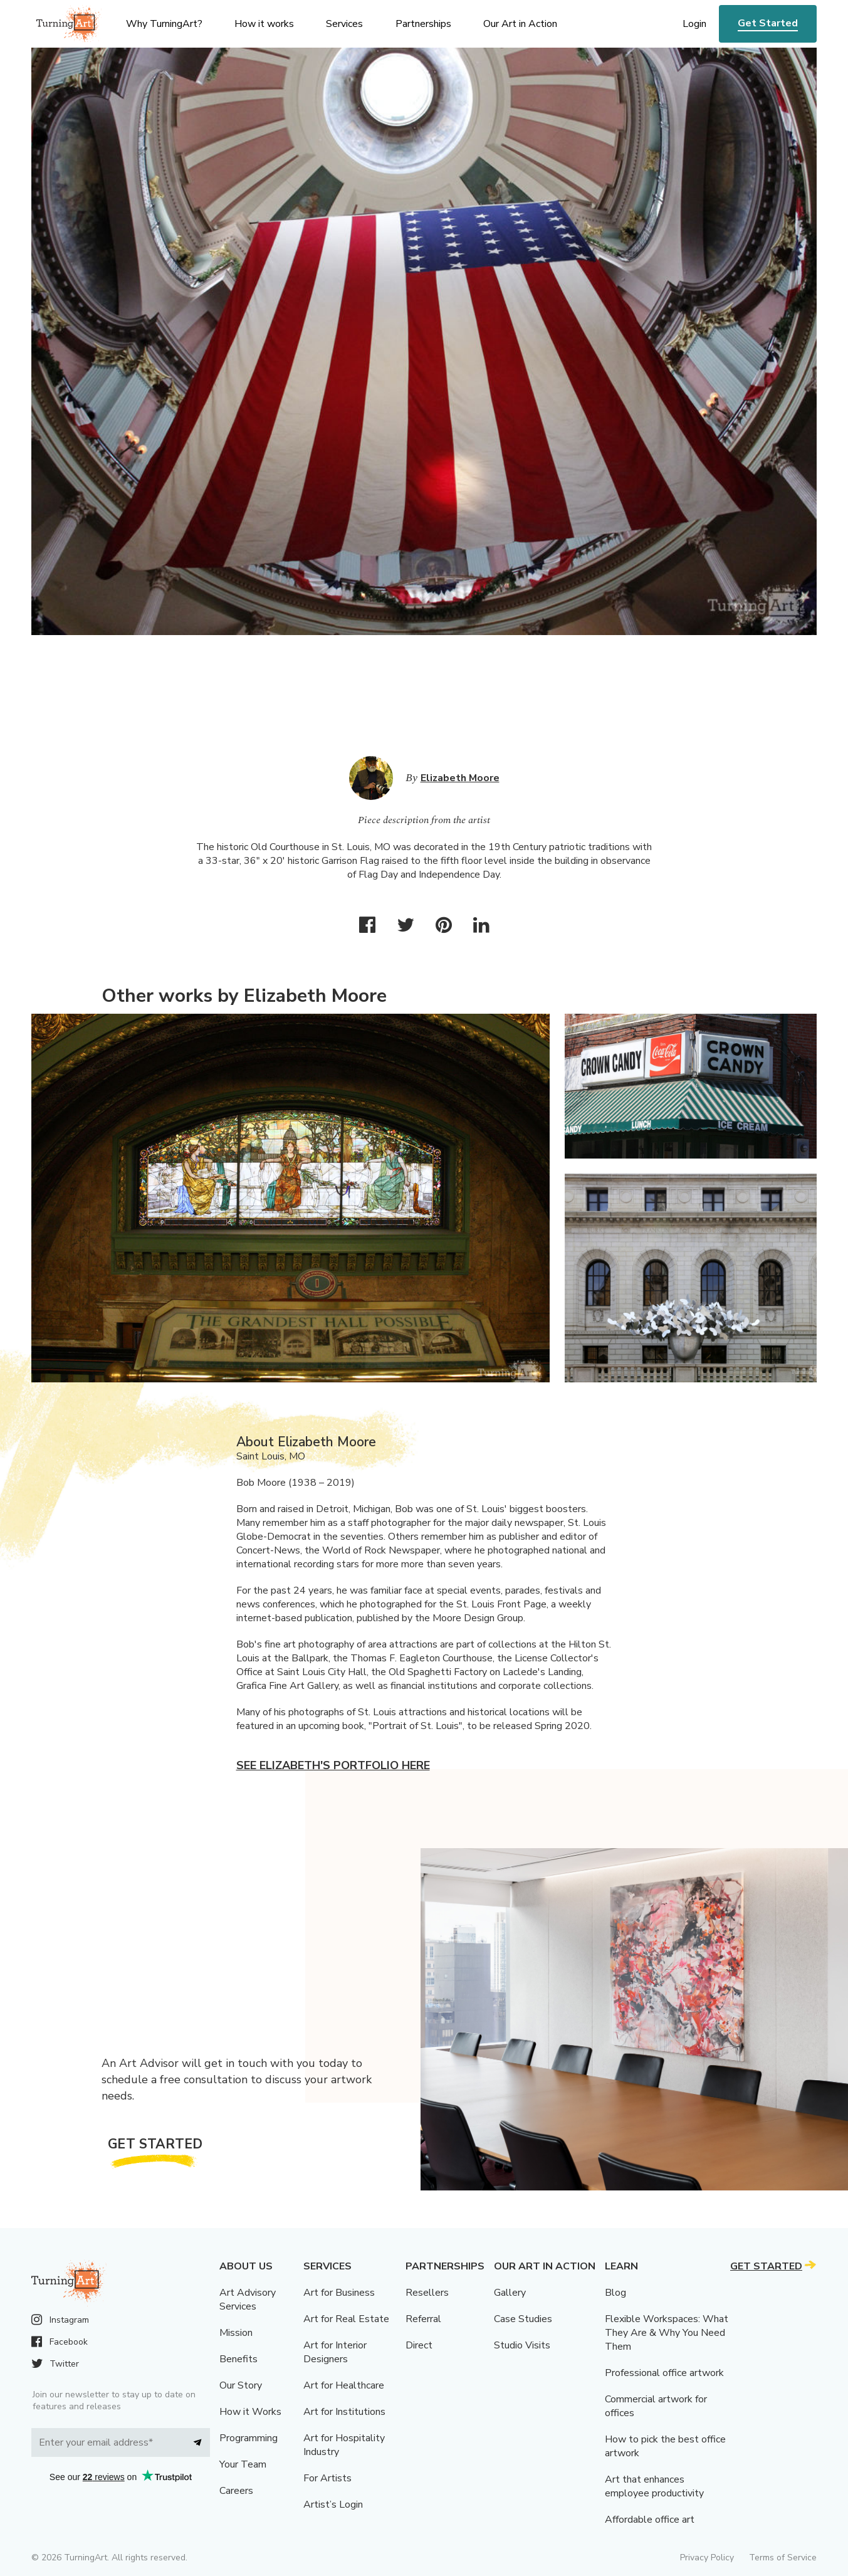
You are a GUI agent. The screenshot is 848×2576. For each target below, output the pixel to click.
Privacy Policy (707, 2557)
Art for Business (339, 2293)
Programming (248, 2438)
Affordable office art (649, 2519)
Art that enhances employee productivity (654, 2486)
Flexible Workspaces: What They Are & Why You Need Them (666, 2332)
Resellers (427, 2293)
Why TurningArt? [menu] (164, 24)
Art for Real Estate (346, 2319)
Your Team (242, 2464)
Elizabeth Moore (460, 778)
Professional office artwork (664, 2373)
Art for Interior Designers (335, 2352)
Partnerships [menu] (423, 24)
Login (694, 24)
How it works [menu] (264, 24)
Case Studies (523, 2319)
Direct (419, 2345)
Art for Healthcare (343, 2385)
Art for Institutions (344, 2412)
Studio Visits (522, 2345)
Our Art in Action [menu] (520, 24)
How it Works (250, 2412)
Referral (423, 2319)
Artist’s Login (333, 2504)
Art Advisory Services (247, 2299)
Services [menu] (344, 24)
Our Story (240, 2385)
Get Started (768, 23)
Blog (615, 2293)
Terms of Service (783, 2557)
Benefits (238, 2359)
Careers (236, 2491)
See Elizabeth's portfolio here (333, 1765)
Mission (236, 2333)
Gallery (510, 2293)
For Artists (327, 2478)
